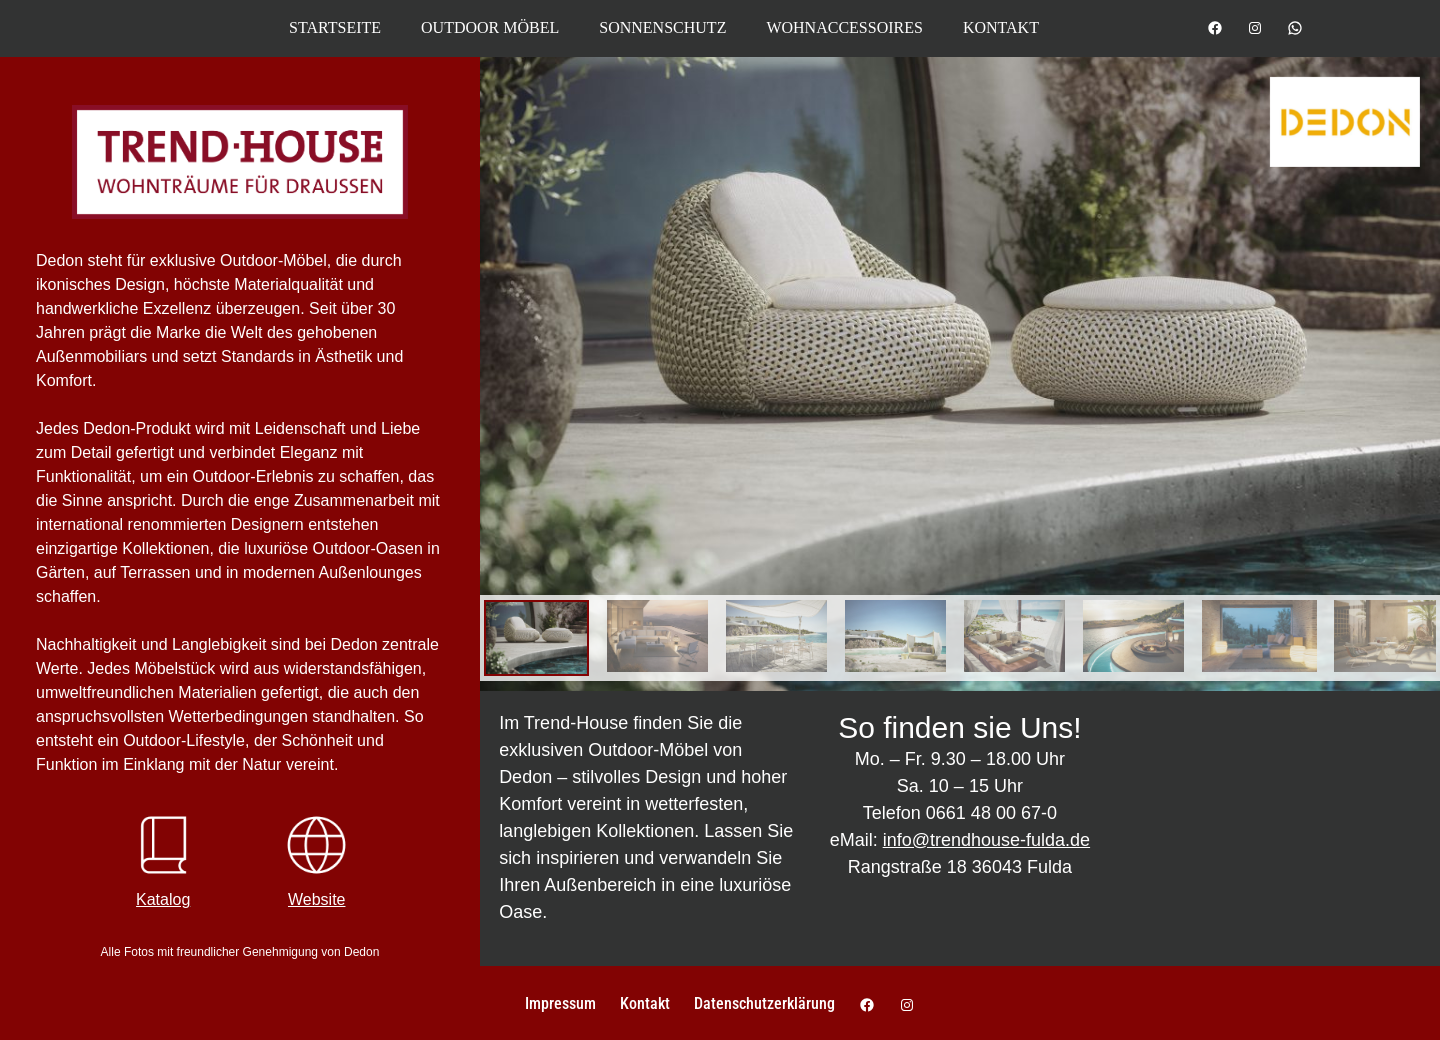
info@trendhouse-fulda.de (986, 840)
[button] (44, 996)
